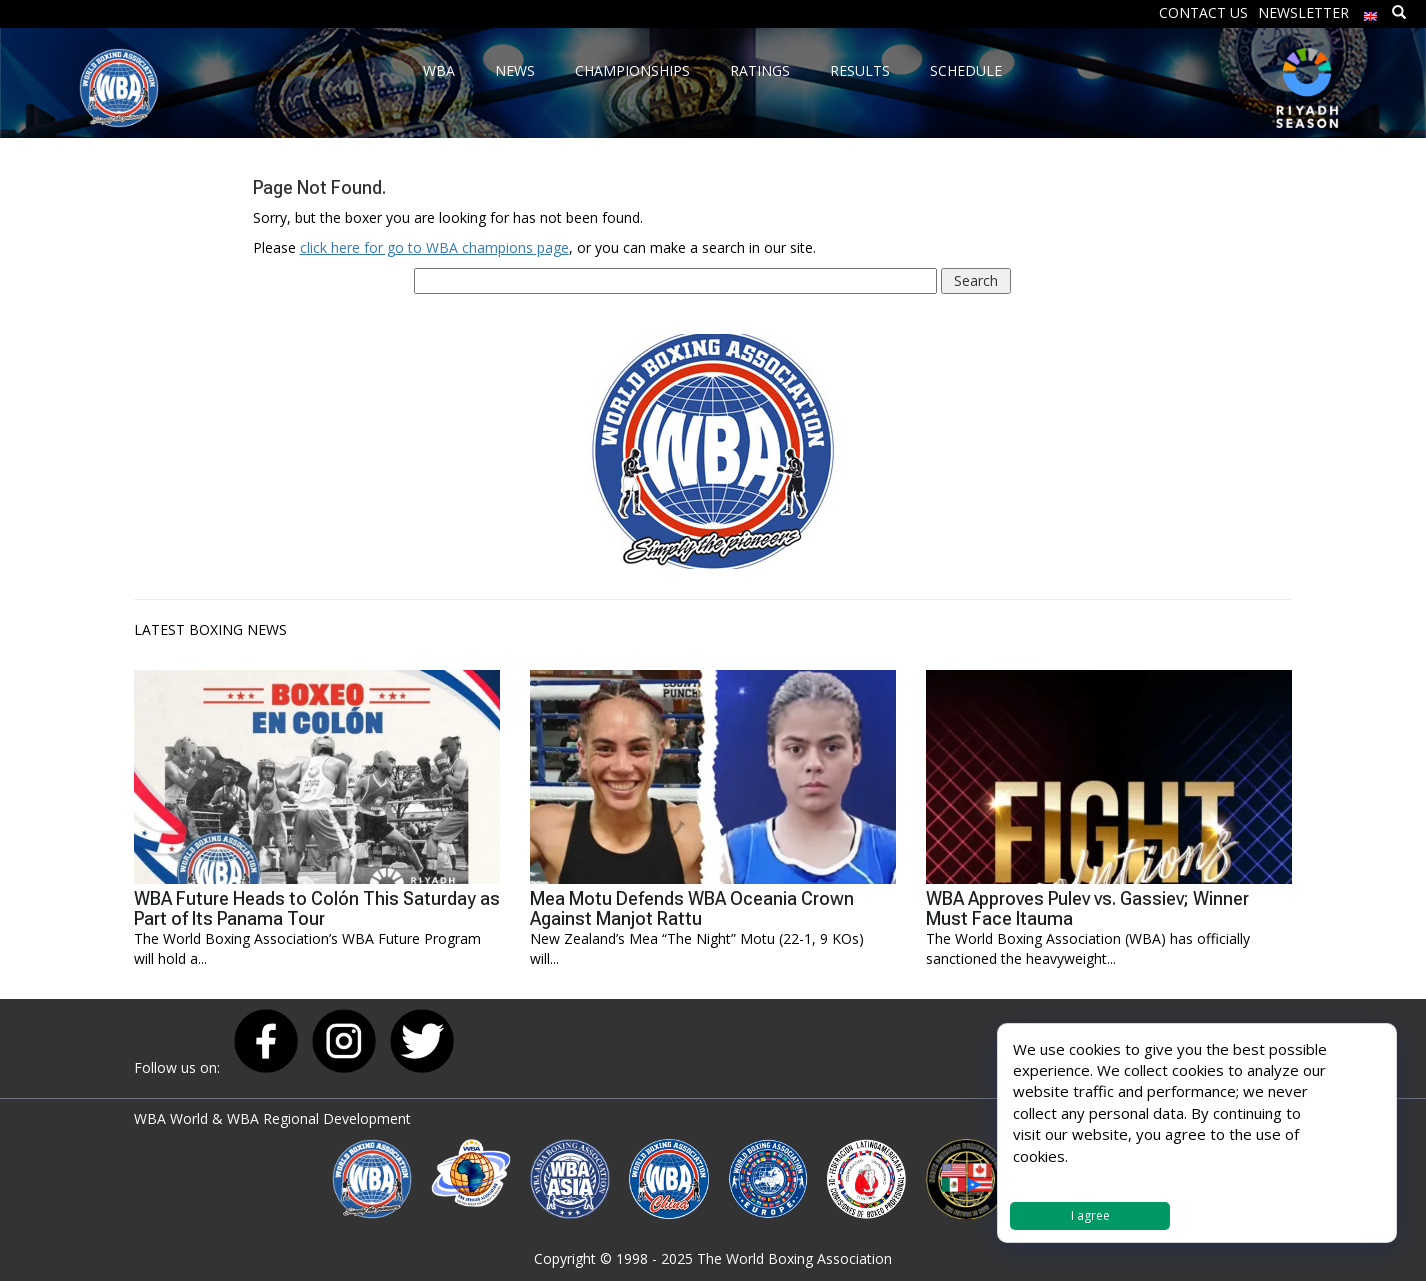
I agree (1090, 1215)
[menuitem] (1371, 11)
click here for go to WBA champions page (434, 247)
